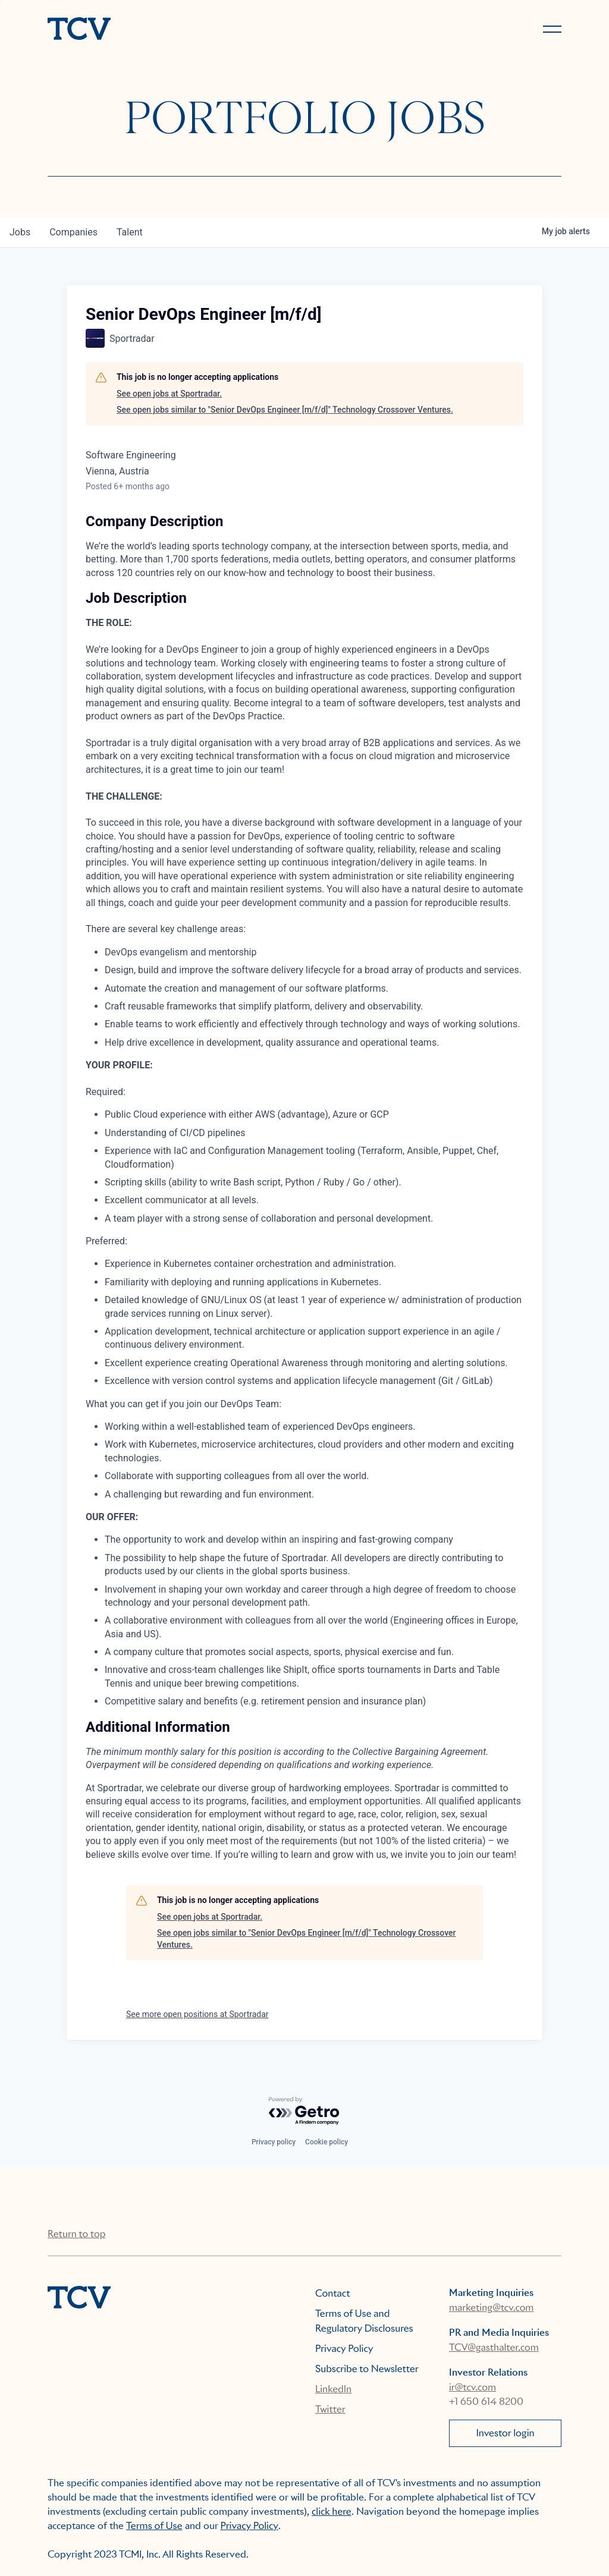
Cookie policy (326, 2142)
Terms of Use (154, 2526)
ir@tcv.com (472, 2387)
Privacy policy (274, 2142)
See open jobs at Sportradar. (169, 393)
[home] (171, 29)
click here (331, 2511)
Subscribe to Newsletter (367, 2369)
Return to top (76, 2234)
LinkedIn (333, 2389)
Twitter (330, 2409)
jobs (20, 232)
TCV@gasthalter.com (494, 2347)
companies (73, 232)
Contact (332, 2293)
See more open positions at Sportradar (197, 2014)
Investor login (505, 2433)
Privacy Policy (344, 2348)
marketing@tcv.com (491, 2307)
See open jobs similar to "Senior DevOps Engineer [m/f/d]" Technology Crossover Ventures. (285, 409)
